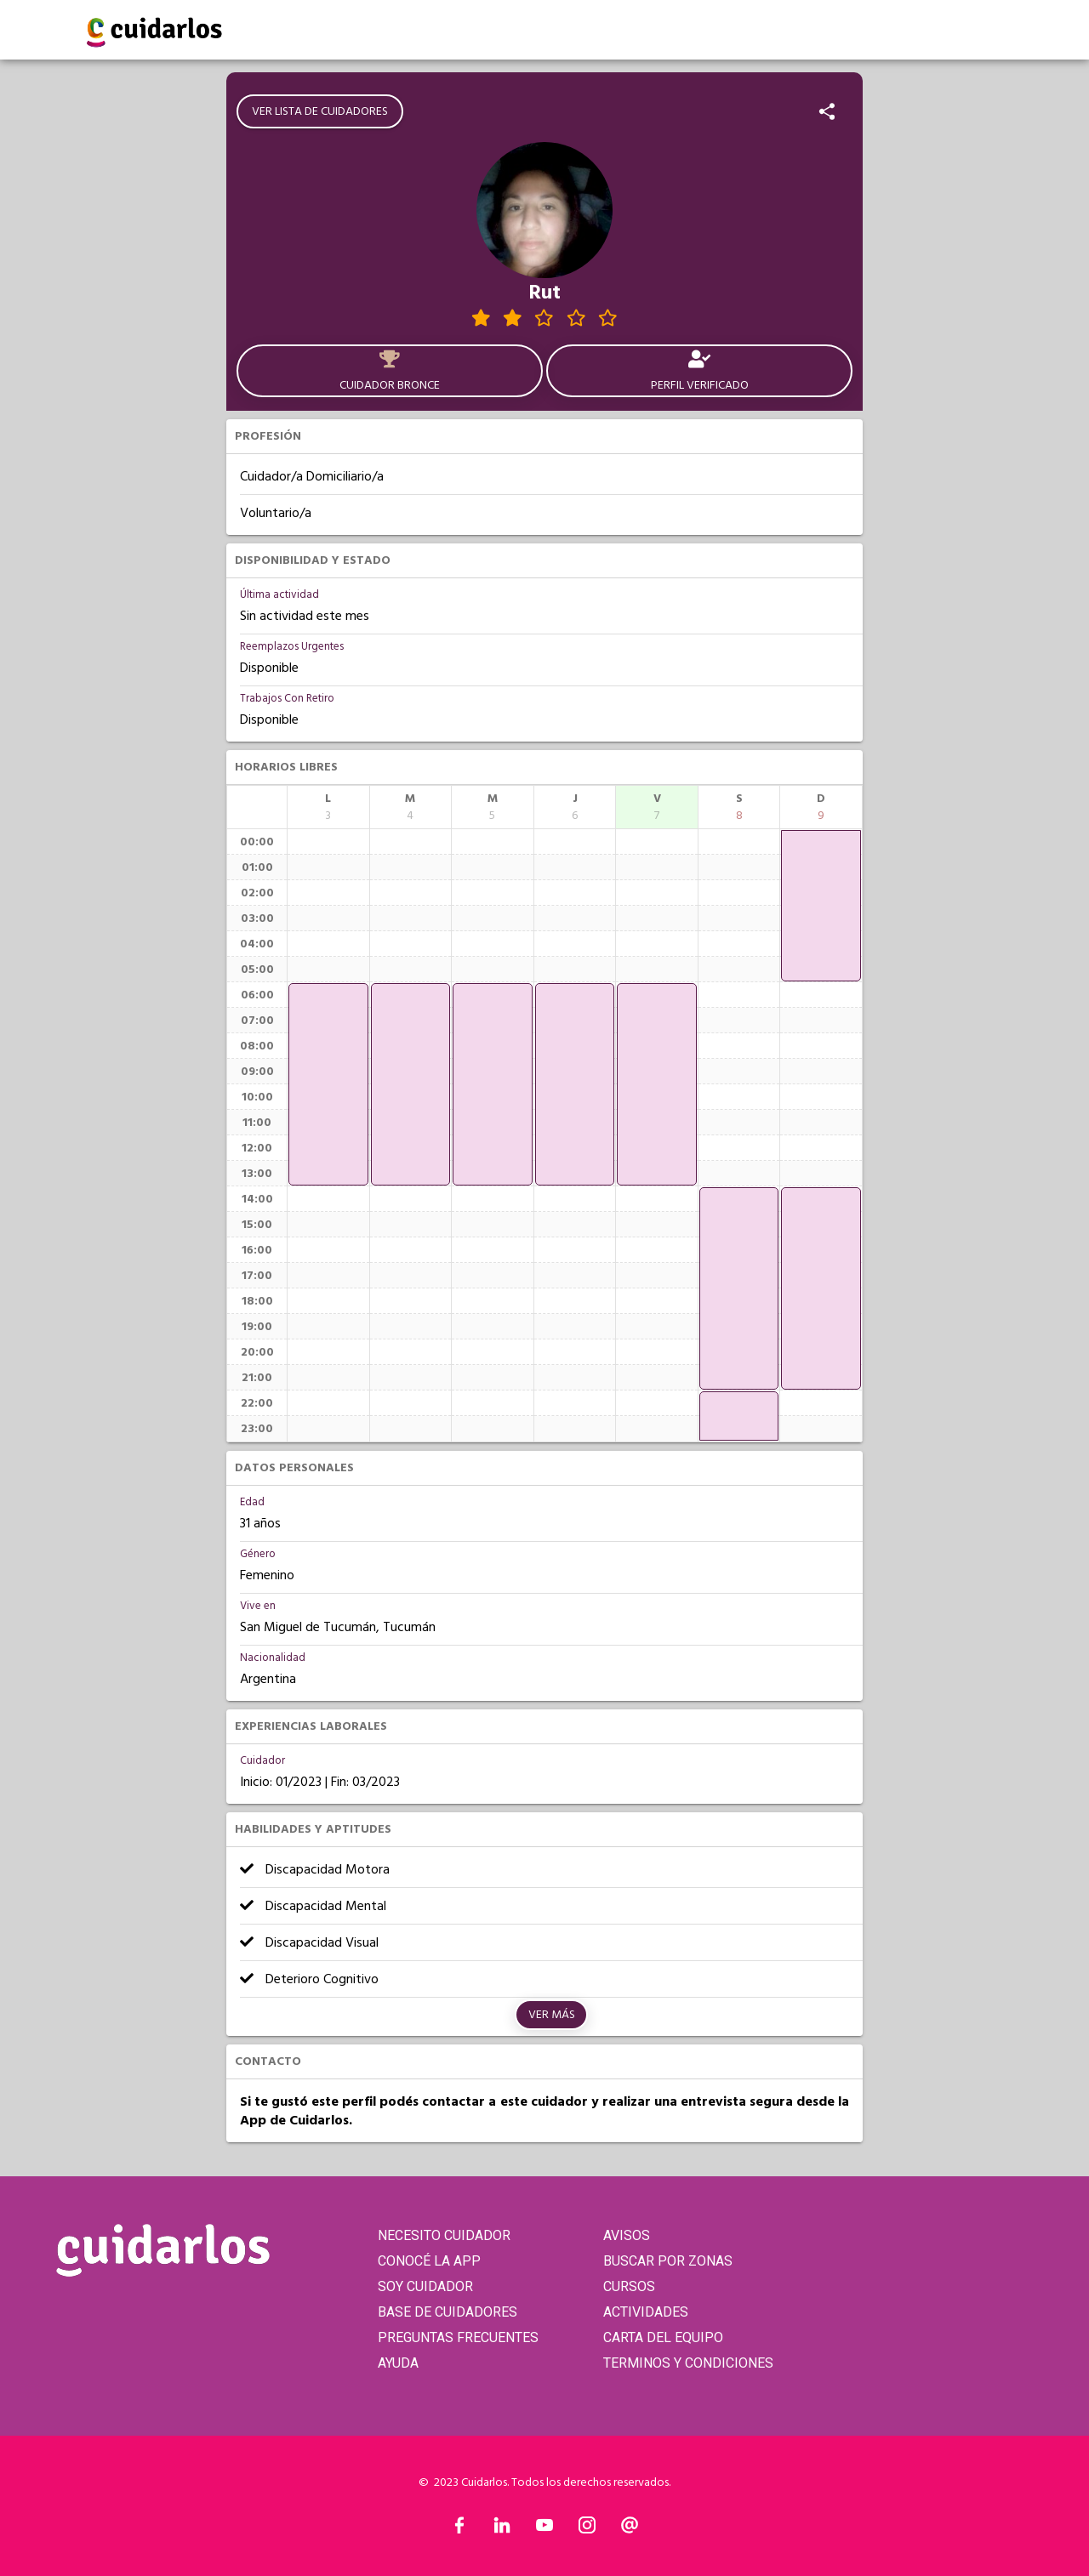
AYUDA (398, 2363)
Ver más (551, 2014)
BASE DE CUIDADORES (447, 2312)
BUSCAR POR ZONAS (668, 2261)
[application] (328, 1084)
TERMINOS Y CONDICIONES (688, 2363)
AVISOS (626, 2235)
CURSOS (629, 2286)
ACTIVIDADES (645, 2312)
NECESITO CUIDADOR (444, 2235)
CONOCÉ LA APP (429, 2261)
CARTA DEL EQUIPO (663, 2337)
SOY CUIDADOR (425, 2286)
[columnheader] (328, 807)
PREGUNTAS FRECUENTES (458, 2337)
